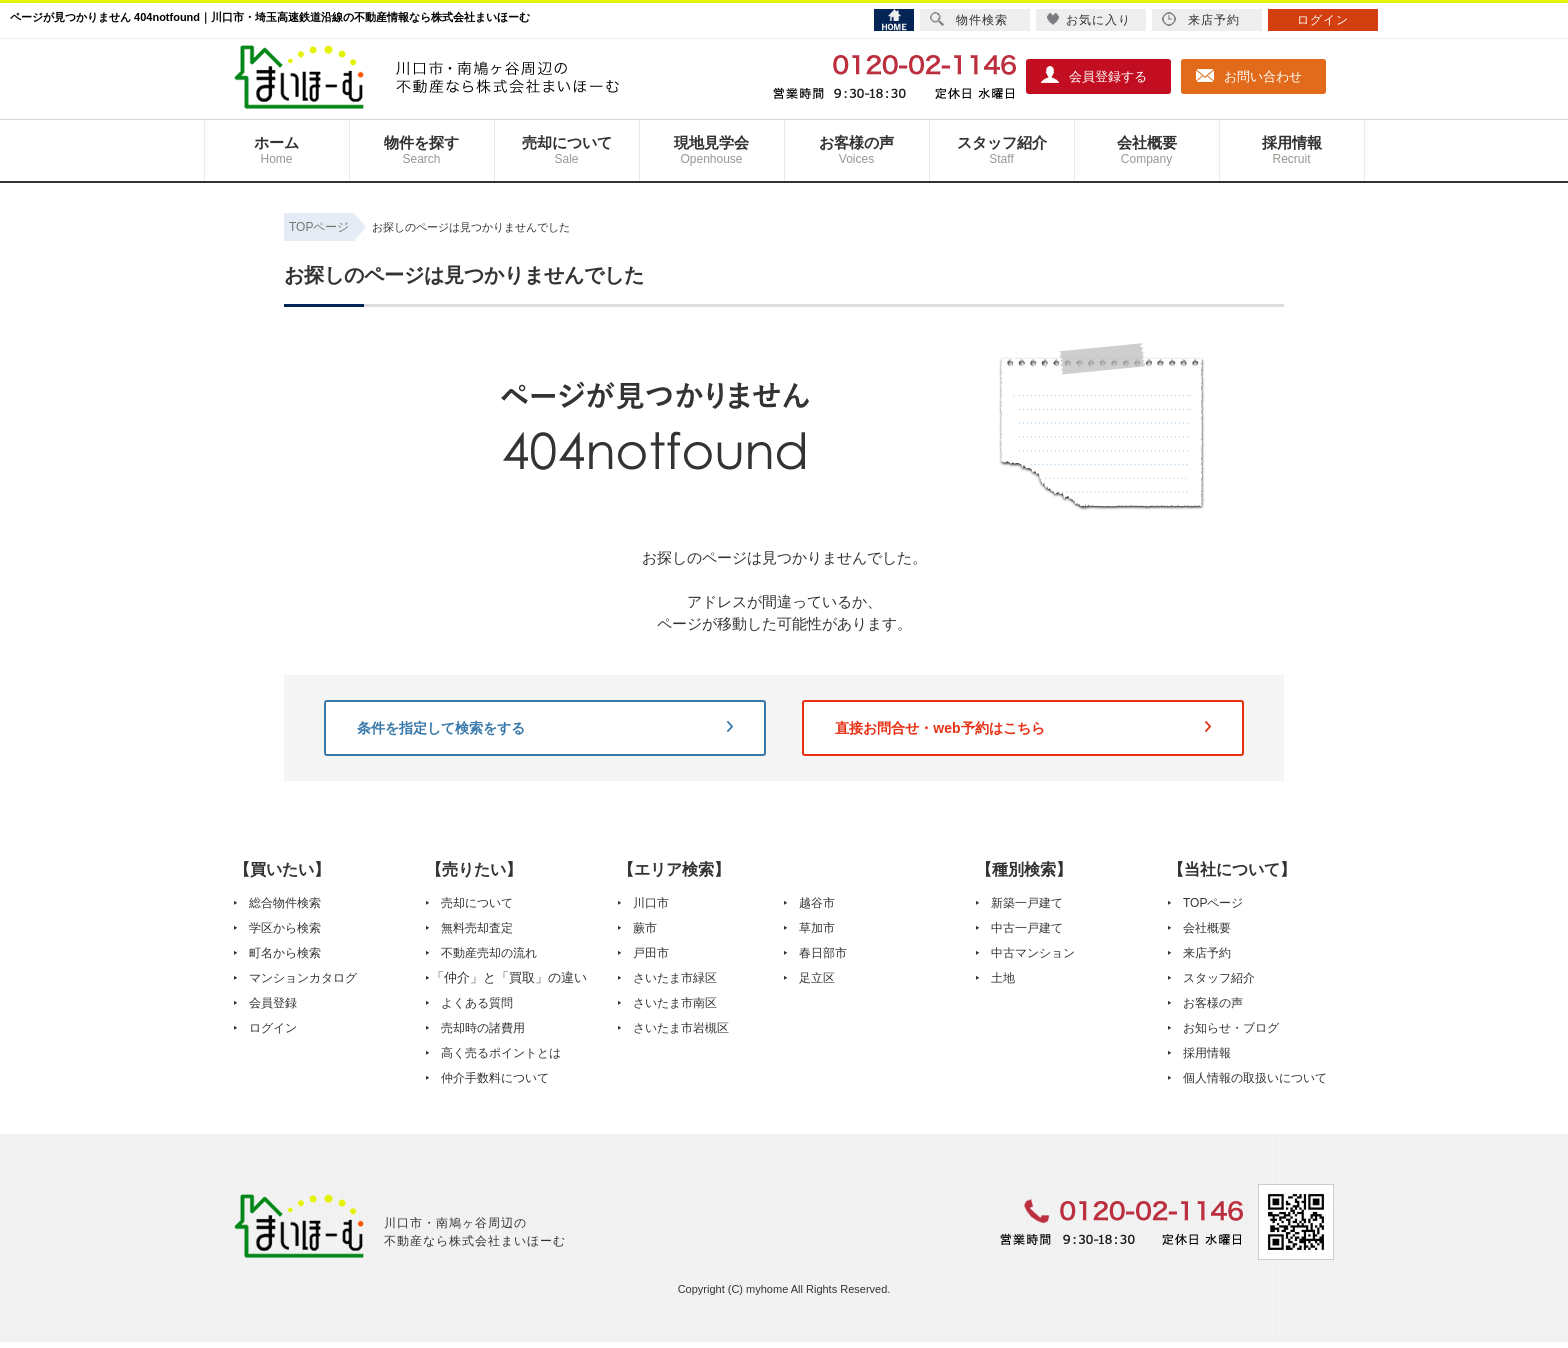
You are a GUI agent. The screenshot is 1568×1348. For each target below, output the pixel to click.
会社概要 (1147, 150)
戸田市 (651, 953)
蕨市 (645, 928)
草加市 (817, 928)
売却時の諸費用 (483, 1028)
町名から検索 (285, 953)
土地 (1003, 978)
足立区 (817, 978)
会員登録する (1094, 75)
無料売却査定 (477, 928)
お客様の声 (857, 150)
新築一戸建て (1027, 903)
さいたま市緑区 (675, 978)
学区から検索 (285, 928)
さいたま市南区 (675, 1003)
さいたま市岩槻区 (681, 1028)
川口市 (651, 903)
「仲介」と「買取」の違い (509, 977)
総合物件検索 (285, 903)
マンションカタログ (303, 978)
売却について (567, 150)
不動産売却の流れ (489, 953)
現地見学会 (712, 150)
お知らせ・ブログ (1231, 1028)
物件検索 (969, 19)
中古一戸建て (1027, 928)
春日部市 (823, 953)
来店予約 (1207, 953)
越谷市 (817, 903)
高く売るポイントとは (501, 1053)
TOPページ (1213, 903)
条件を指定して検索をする (545, 728)
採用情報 (1292, 150)
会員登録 (273, 1003)
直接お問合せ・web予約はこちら (1023, 728)
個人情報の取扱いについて (1255, 1078)
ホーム (277, 150)
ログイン (273, 1028)
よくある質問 (477, 1003)
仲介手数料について (495, 1078)
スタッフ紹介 (1002, 150)
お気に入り (1088, 19)
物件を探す (422, 150)
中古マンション (1033, 953)
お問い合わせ (1249, 75)
